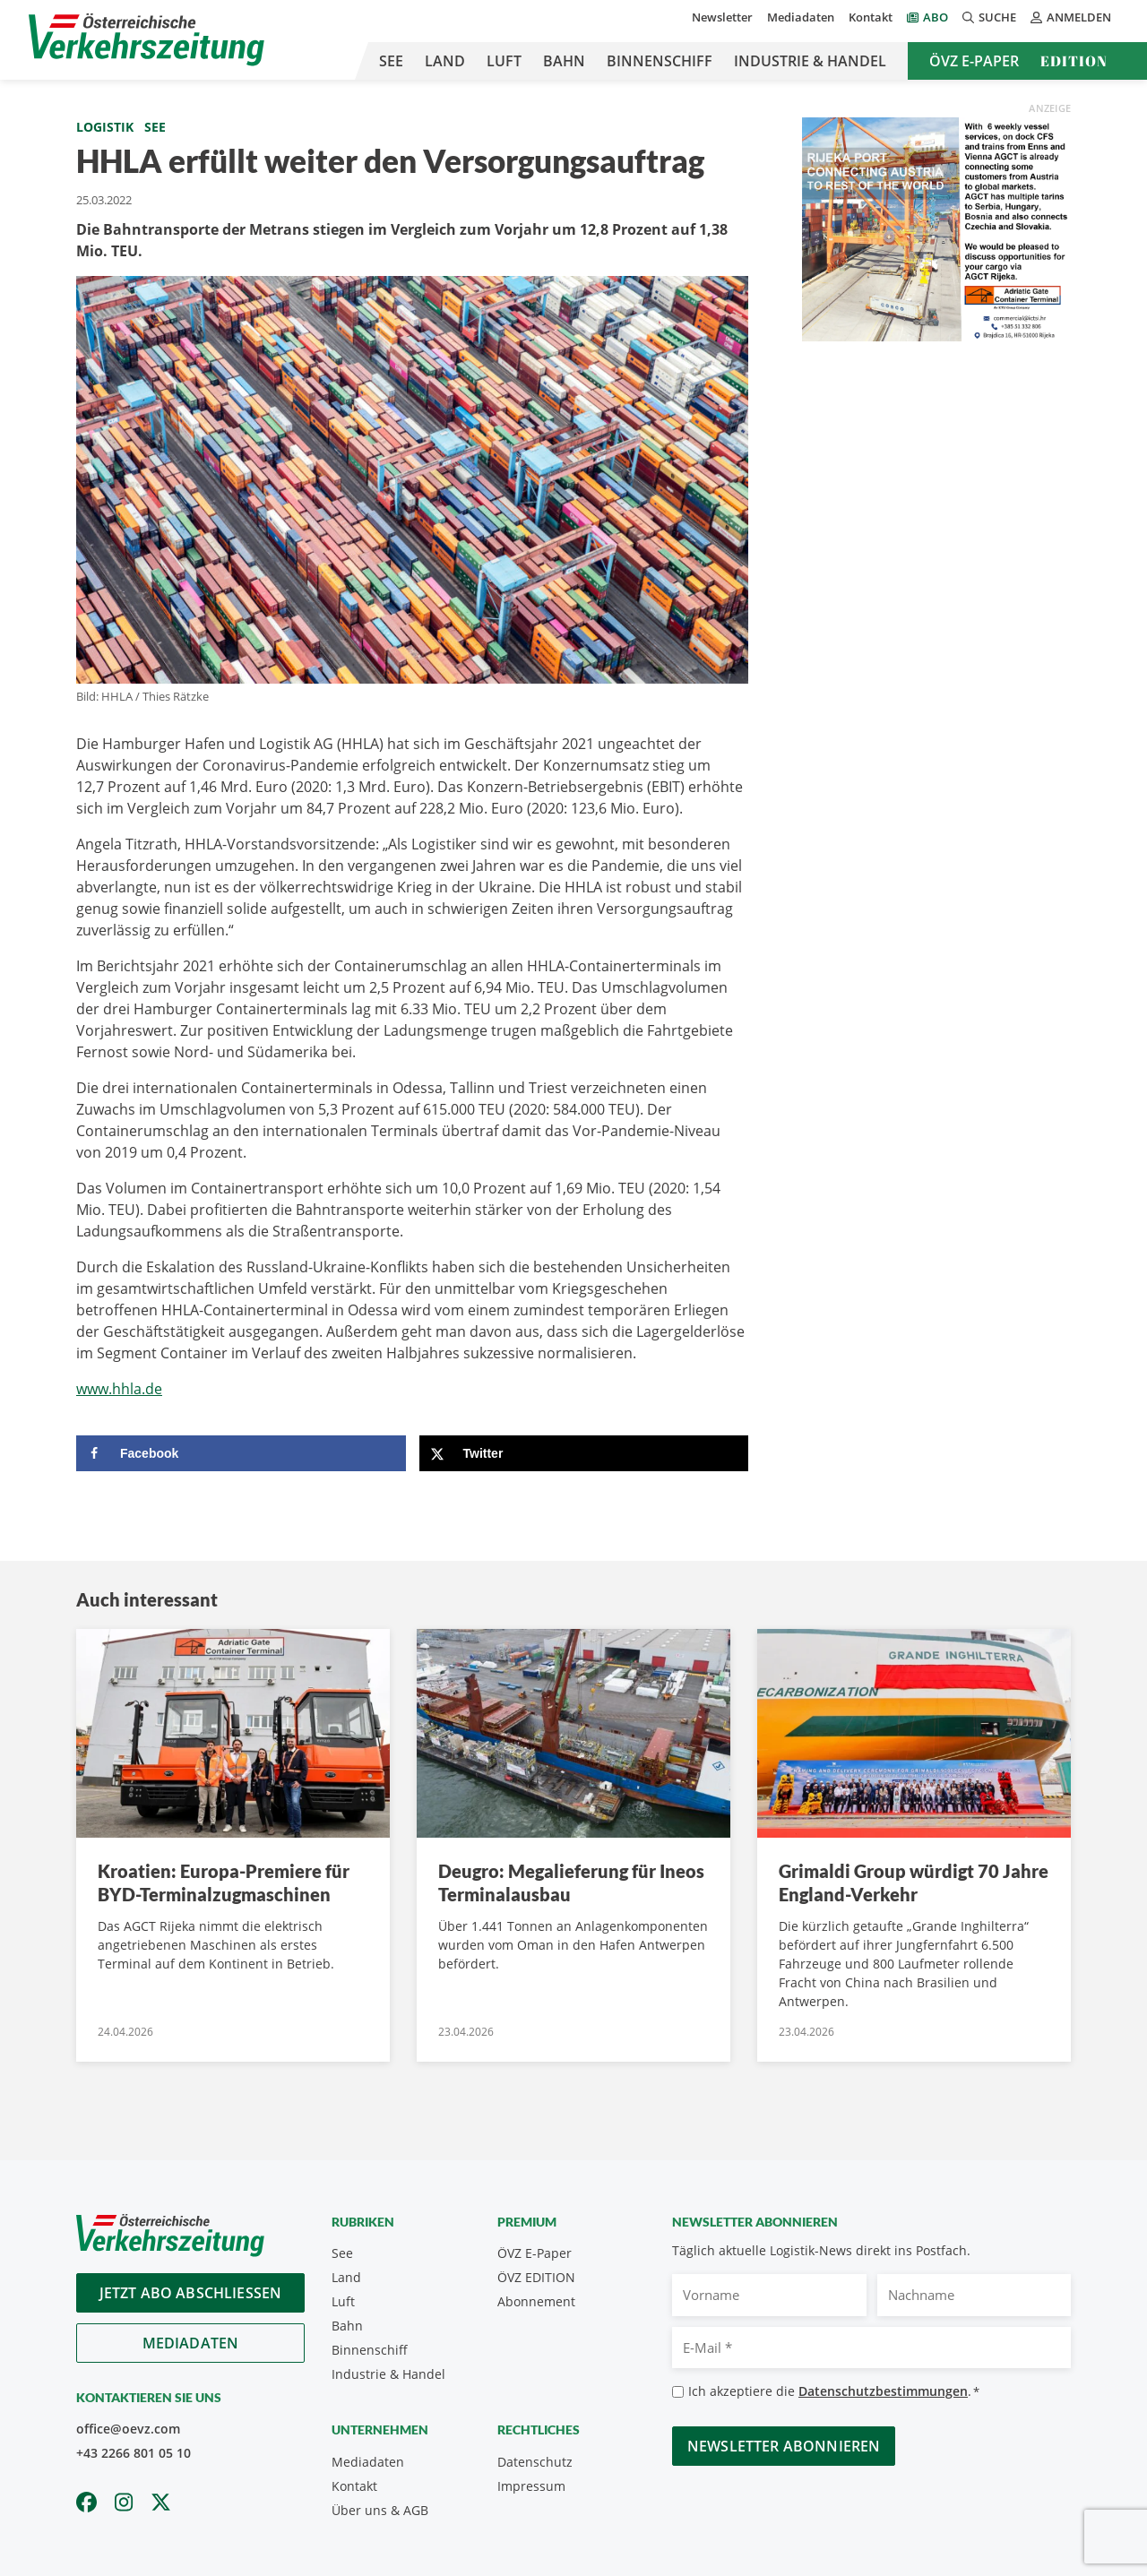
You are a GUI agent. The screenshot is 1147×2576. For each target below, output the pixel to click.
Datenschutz (535, 2461)
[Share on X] (584, 1453)
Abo (935, 17)
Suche (989, 17)
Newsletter (722, 17)
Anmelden (1071, 17)
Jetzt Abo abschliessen (190, 2293)
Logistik (105, 126)
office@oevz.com (128, 2428)
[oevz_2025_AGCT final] (936, 227)
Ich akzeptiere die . (833, 2391)
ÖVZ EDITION (536, 2277)
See (391, 61)
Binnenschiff (659, 61)
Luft (504, 61)
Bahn (564, 61)
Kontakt (871, 17)
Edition (1074, 61)
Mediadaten (800, 17)
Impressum (531, 2485)
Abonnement (536, 2301)
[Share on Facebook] (241, 1453)
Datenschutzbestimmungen (883, 2390)
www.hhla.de (119, 1389)
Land (445, 61)
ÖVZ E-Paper (974, 61)
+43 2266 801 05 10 (133, 2452)
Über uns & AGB (380, 2510)
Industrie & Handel (810, 61)
